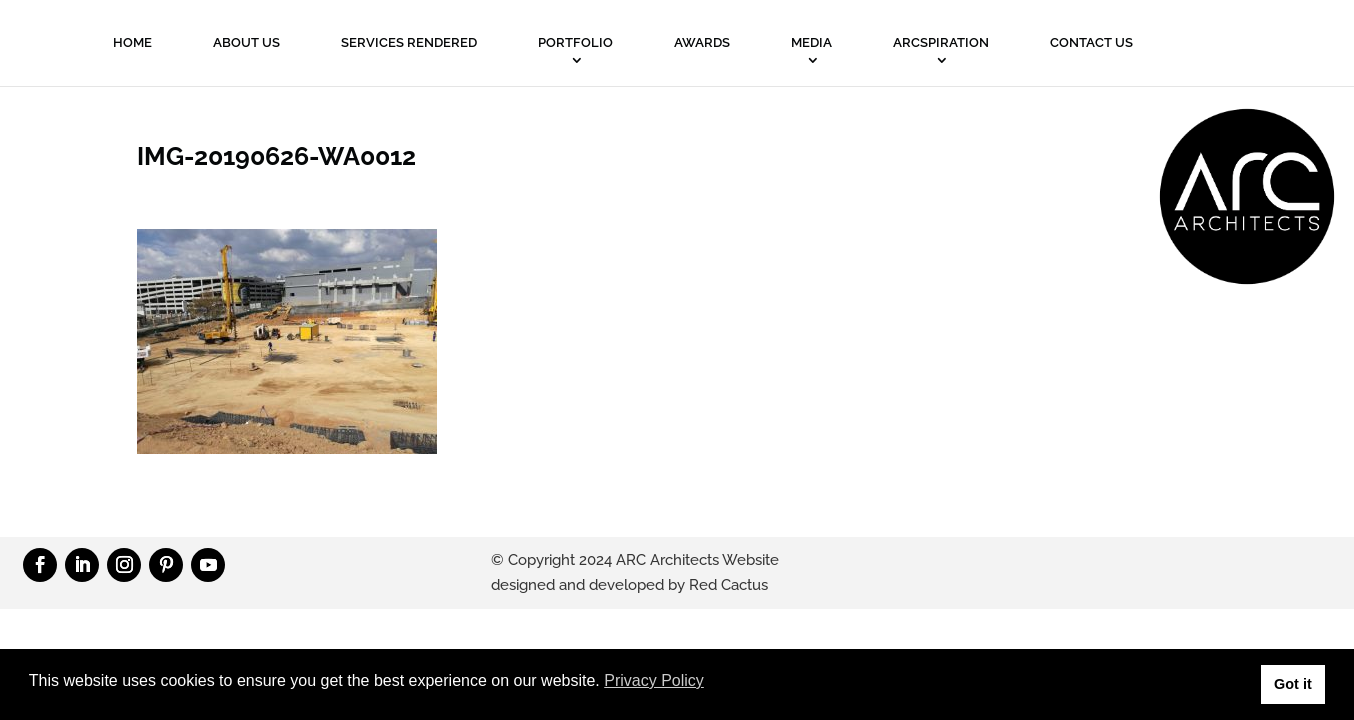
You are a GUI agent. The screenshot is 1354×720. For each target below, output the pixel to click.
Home (132, 42)
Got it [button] (1293, 684)
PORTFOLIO (575, 42)
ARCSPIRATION (941, 42)
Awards (702, 42)
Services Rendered (409, 42)
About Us (246, 42)
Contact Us (1091, 42)
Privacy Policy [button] (654, 680)
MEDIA (811, 42)
